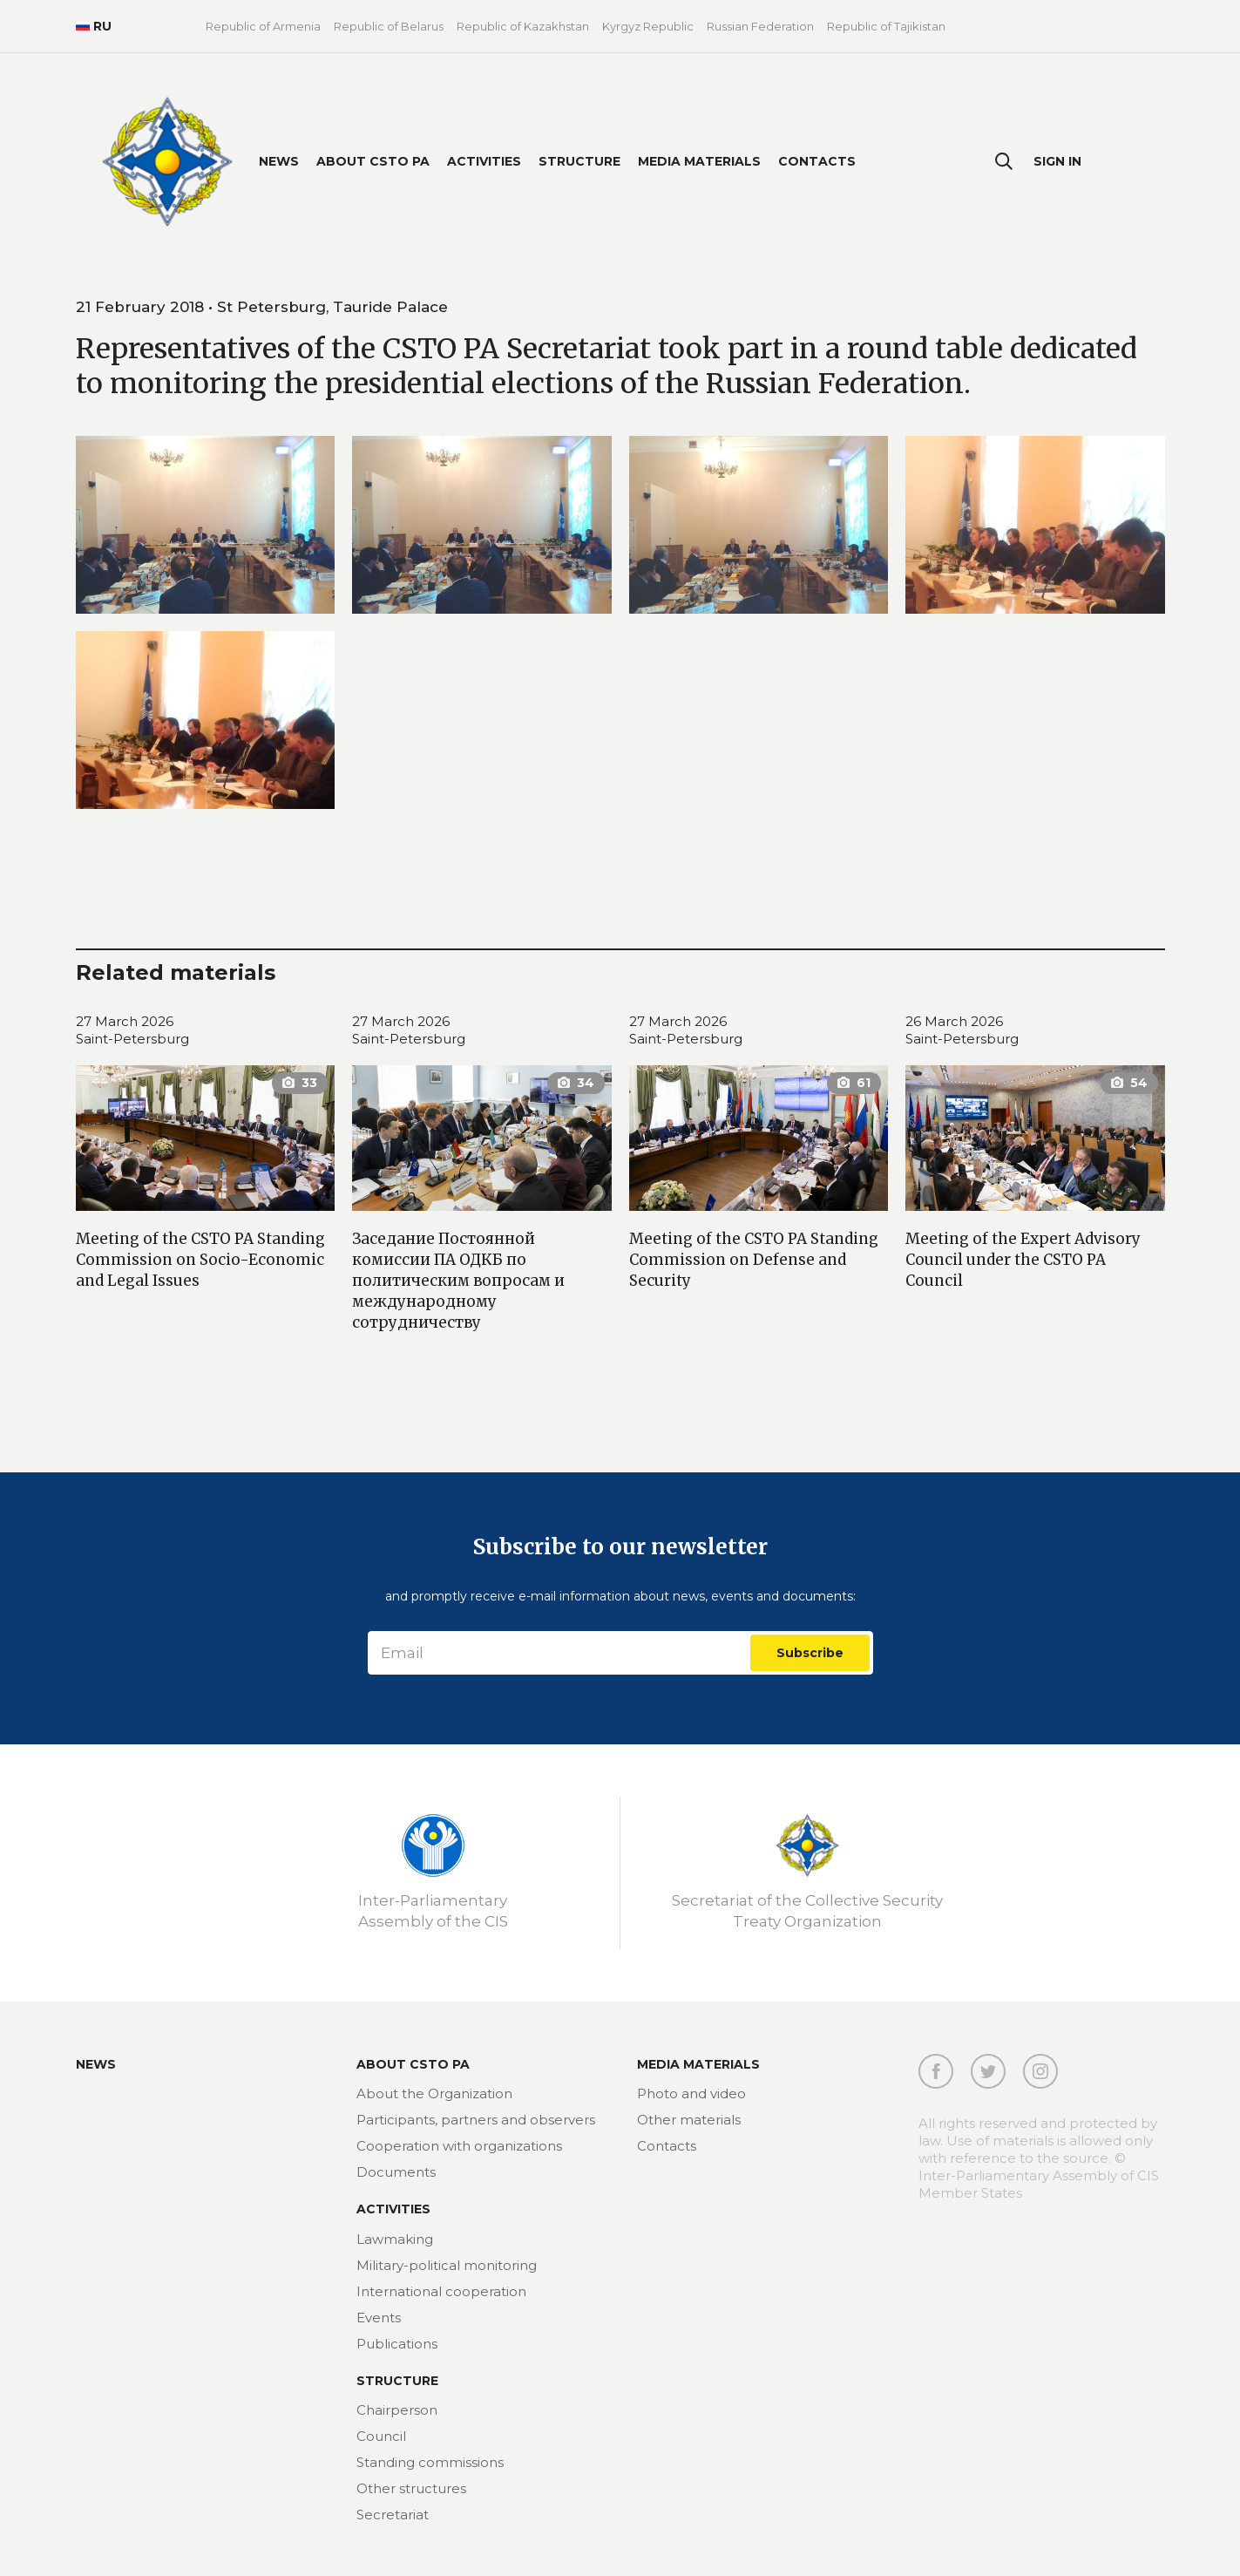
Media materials (699, 161)
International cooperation (441, 2291)
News (279, 161)
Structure (579, 161)
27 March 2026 (124, 1021)
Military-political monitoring (446, 2265)
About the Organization (434, 2093)
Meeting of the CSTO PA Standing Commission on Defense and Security (753, 1259)
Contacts (817, 161)
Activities (484, 161)
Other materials (689, 2119)
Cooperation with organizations (459, 2146)
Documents (396, 2172)
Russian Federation (760, 26)
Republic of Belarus (389, 26)
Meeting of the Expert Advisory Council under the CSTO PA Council (1023, 1259)
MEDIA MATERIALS (698, 2064)
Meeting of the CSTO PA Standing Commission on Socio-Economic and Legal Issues (200, 1259)
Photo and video (691, 2093)
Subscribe (810, 1653)
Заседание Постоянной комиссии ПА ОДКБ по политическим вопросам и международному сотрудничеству (458, 1280)
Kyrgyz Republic (648, 26)
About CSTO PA (373, 161)
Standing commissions (430, 2462)
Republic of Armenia (263, 26)
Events (378, 2317)
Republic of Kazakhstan (523, 26)
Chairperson (396, 2410)
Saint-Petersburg (132, 1038)
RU (94, 26)
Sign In (1057, 161)
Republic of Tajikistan (886, 26)
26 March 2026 (954, 1021)
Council (381, 2436)
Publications (396, 2343)
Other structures (411, 2488)
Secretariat (392, 2514)
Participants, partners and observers (475, 2119)
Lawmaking (394, 2239)
